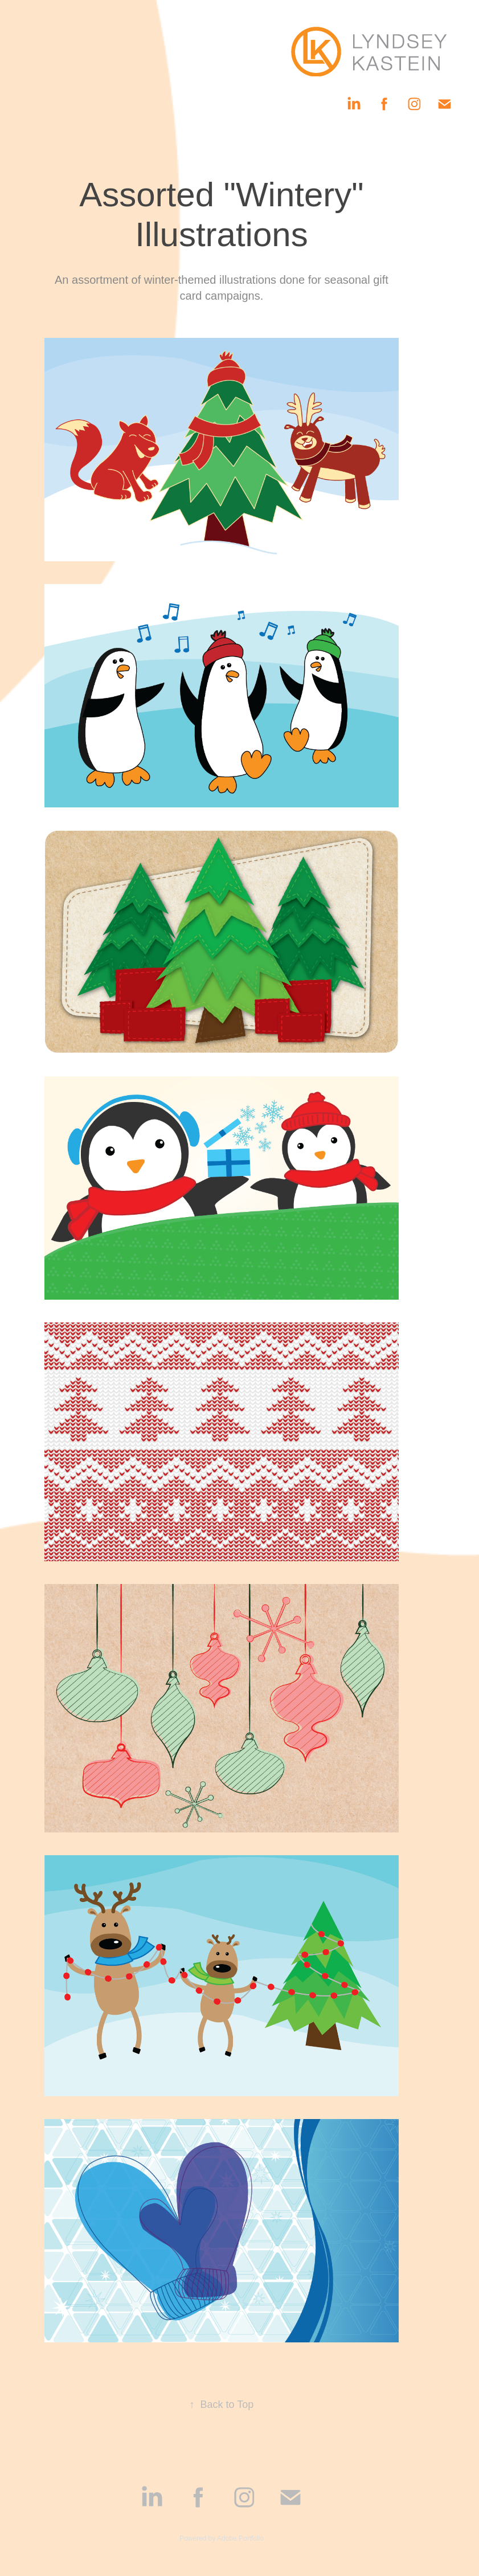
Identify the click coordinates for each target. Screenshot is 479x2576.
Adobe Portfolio (240, 2538)
